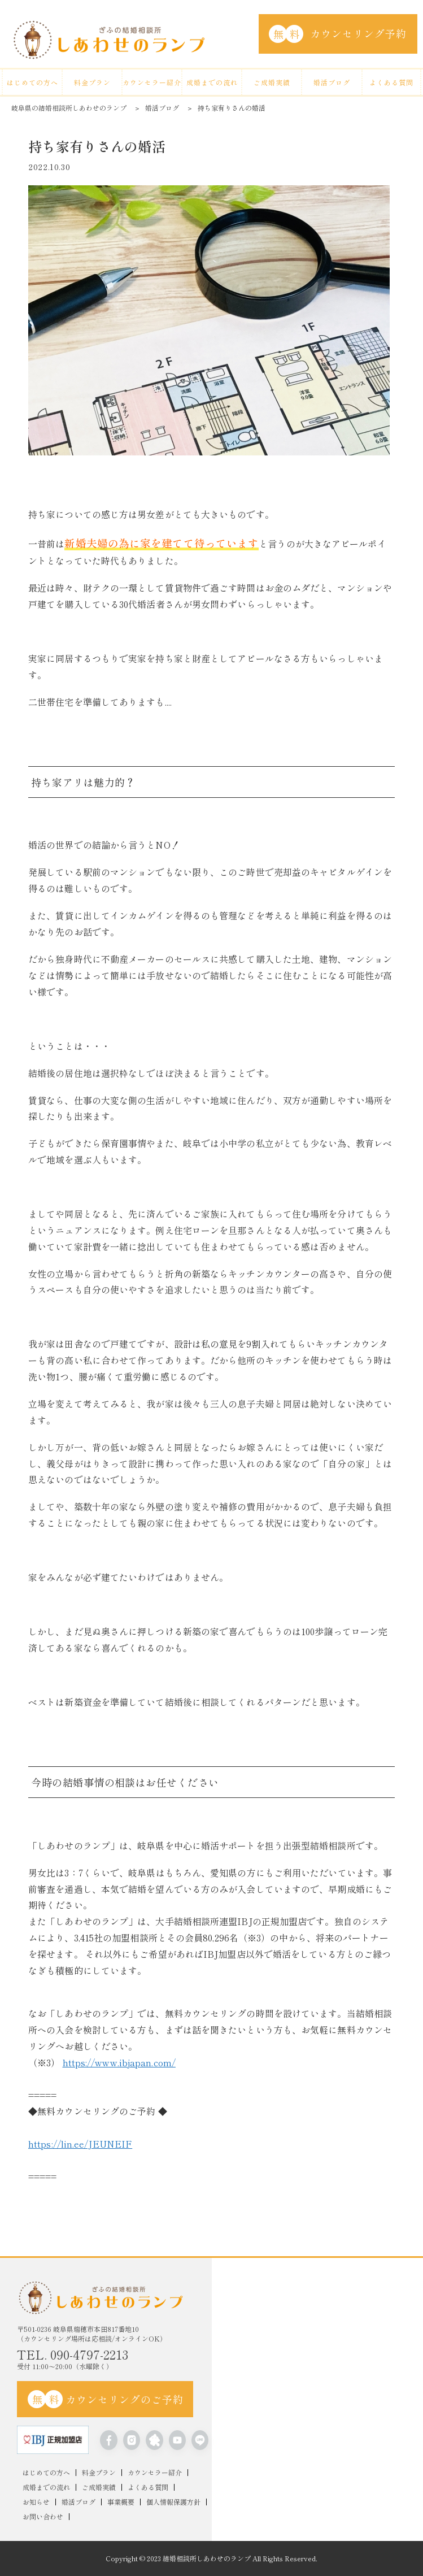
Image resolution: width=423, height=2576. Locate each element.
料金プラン (92, 82)
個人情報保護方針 (173, 2502)
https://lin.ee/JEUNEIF (80, 2144)
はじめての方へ (32, 82)
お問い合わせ (43, 2516)
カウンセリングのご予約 (106, 2399)
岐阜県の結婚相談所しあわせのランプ (69, 107)
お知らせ (36, 2502)
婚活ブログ (331, 82)
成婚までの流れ (212, 82)
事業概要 (120, 2502)
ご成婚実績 (272, 82)
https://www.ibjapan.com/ (119, 2062)
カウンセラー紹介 (152, 82)
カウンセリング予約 (338, 34)
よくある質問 (391, 82)
